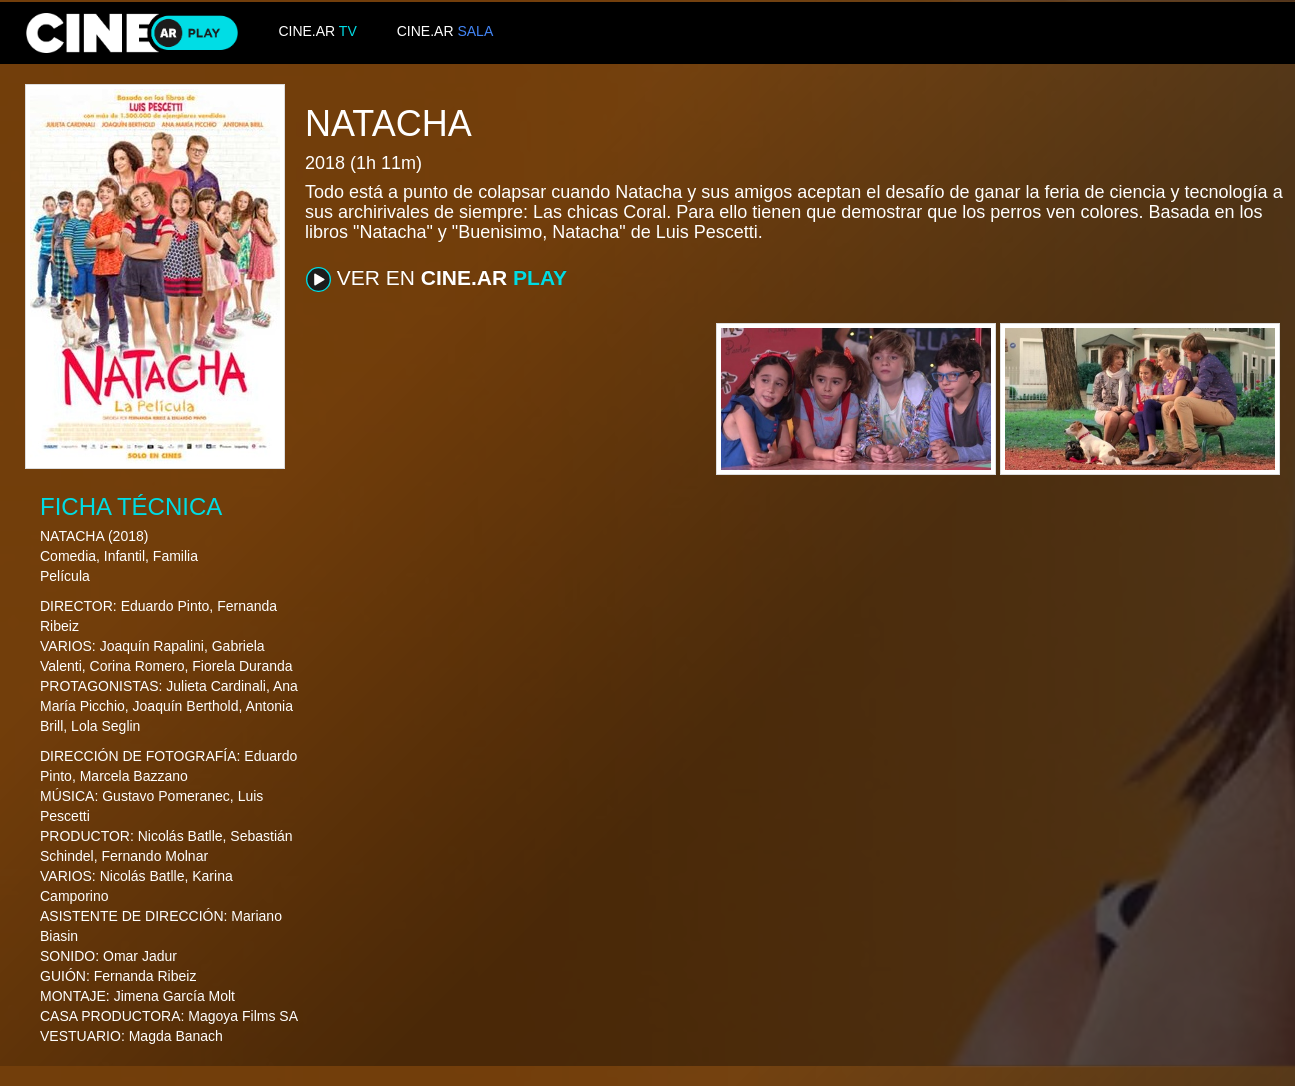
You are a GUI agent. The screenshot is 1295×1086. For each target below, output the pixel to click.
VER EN (436, 279)
